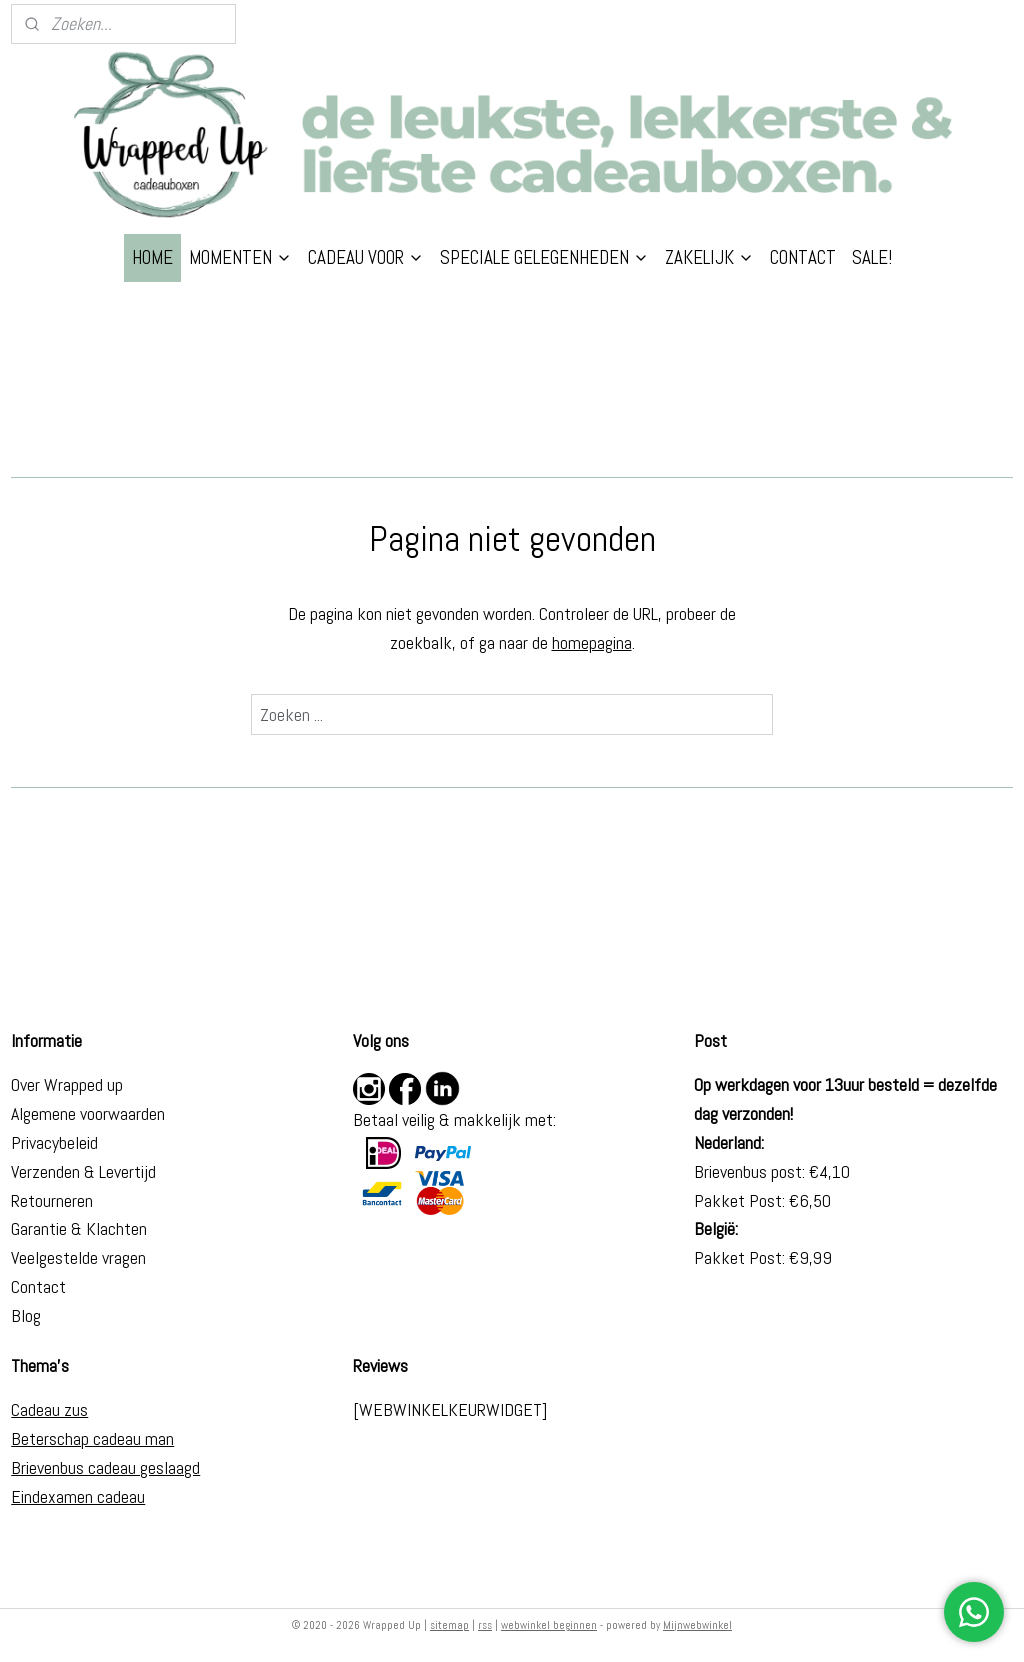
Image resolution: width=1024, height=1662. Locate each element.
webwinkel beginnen (549, 1625)
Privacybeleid (54, 1142)
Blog (26, 1315)
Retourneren (52, 1200)
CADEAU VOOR (366, 257)
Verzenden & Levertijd (83, 1171)
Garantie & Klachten (79, 1228)
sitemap (449, 1625)
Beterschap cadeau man (92, 1438)
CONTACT (803, 257)
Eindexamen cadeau (78, 1496)
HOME (152, 257)
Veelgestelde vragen (78, 1257)
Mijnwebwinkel (697, 1625)
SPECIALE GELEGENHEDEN (544, 257)
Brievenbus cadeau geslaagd (105, 1467)
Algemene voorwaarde (84, 1113)
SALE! (872, 257)
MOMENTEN (240, 257)
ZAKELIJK (709, 257)
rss (485, 1625)
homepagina (592, 642)
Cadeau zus (49, 1409)
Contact (38, 1286)
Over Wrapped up (67, 1084)
